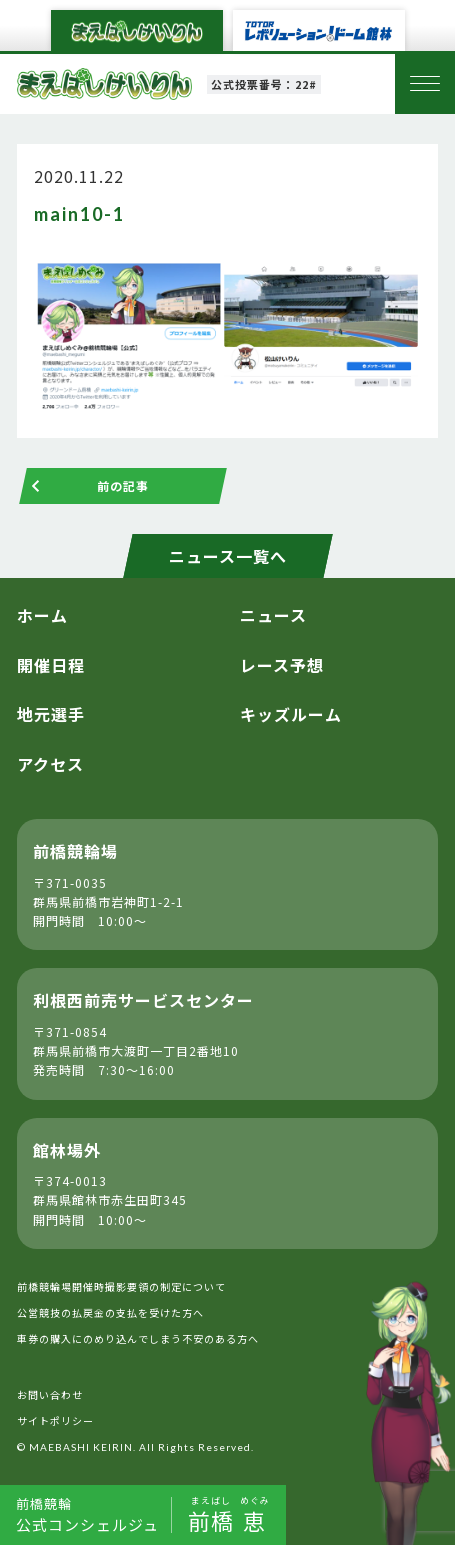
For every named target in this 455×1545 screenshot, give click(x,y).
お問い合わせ (50, 1394)
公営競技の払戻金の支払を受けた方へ (110, 1312)
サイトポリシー (55, 1420)
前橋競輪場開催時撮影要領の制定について (121, 1286)
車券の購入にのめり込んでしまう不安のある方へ (138, 1338)
